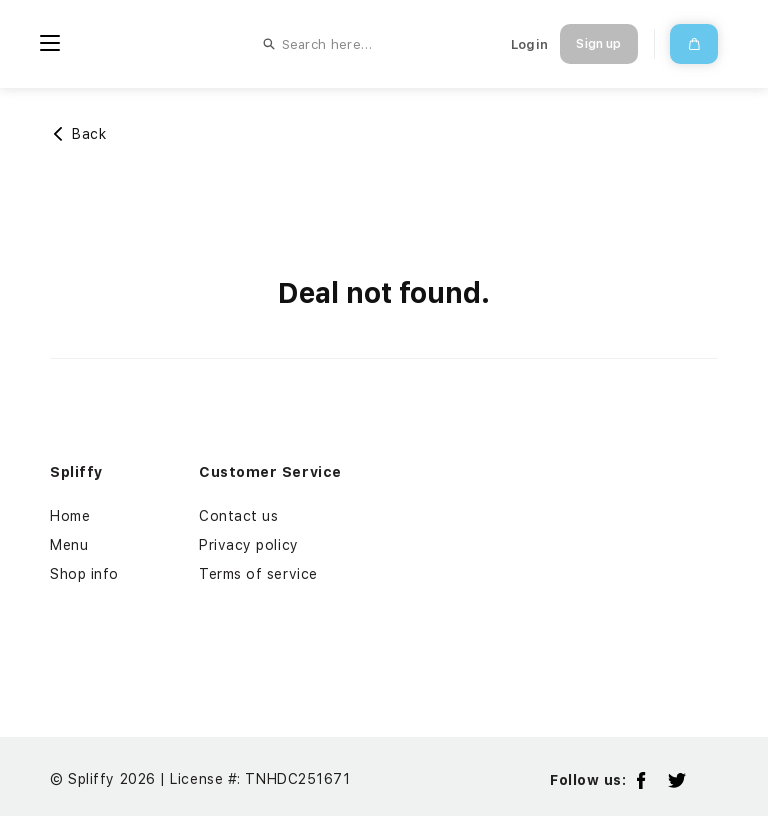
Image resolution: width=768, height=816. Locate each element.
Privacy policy (249, 545)
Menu (69, 545)
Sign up (598, 44)
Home (70, 516)
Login (529, 44)
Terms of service (258, 574)
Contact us (239, 516)
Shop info (84, 574)
